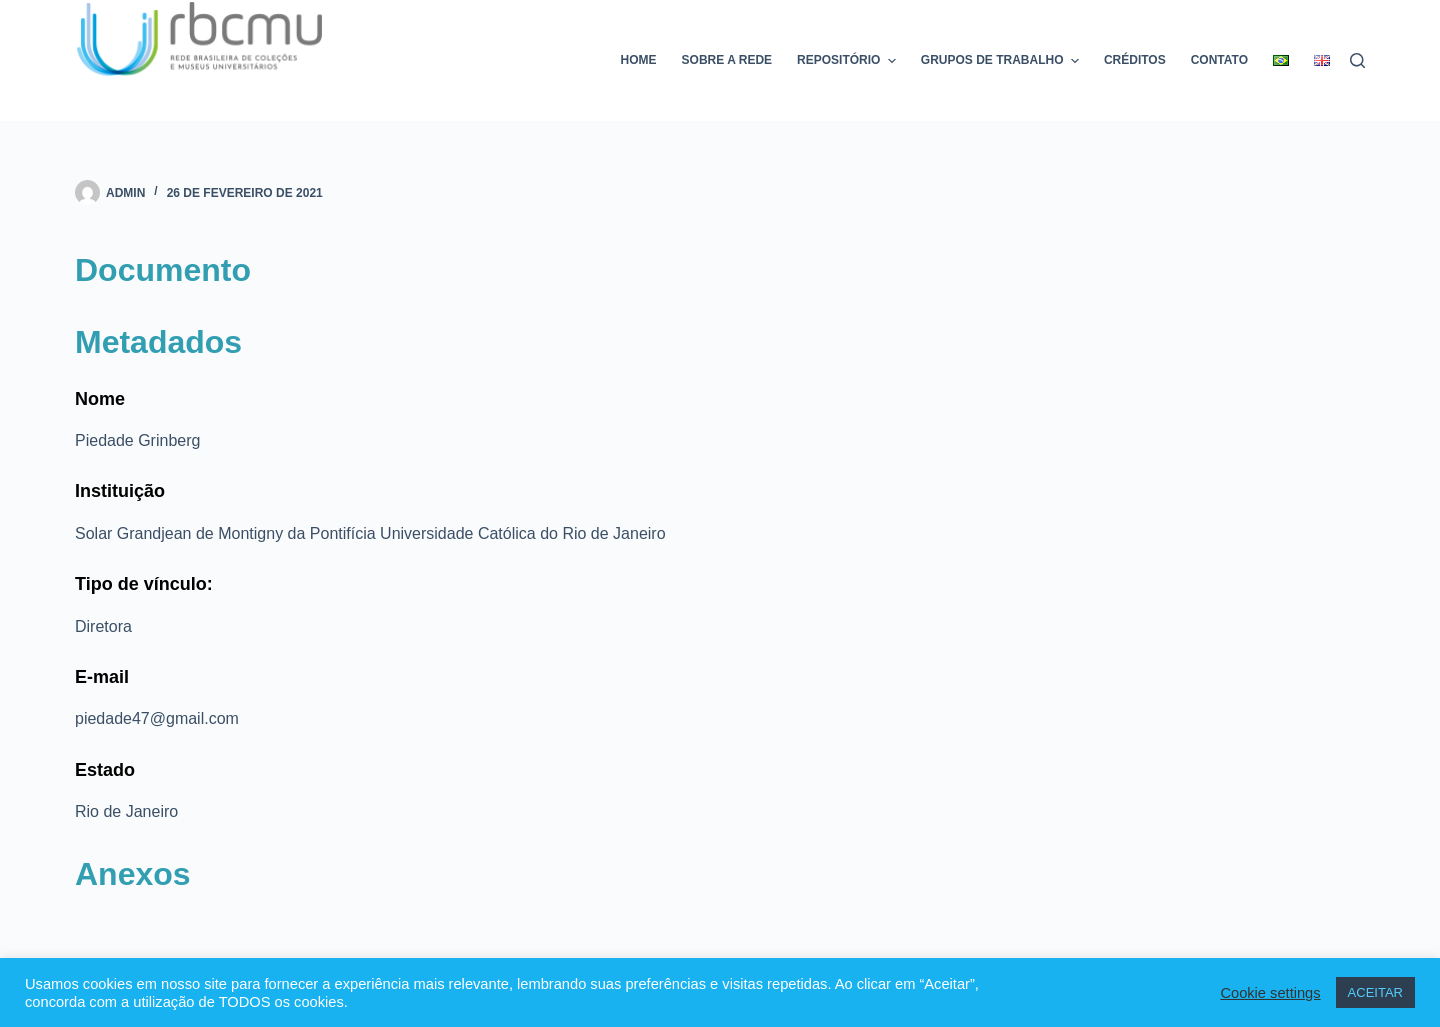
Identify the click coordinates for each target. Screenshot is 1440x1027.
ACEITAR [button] (1375, 992)
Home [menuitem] (639, 60)
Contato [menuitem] (1219, 60)
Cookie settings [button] (1270, 993)
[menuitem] (1281, 60)
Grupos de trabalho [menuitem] (1002, 61)
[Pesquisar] (1357, 60)
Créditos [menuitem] (1135, 60)
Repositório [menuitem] (849, 61)
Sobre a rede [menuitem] (727, 60)
